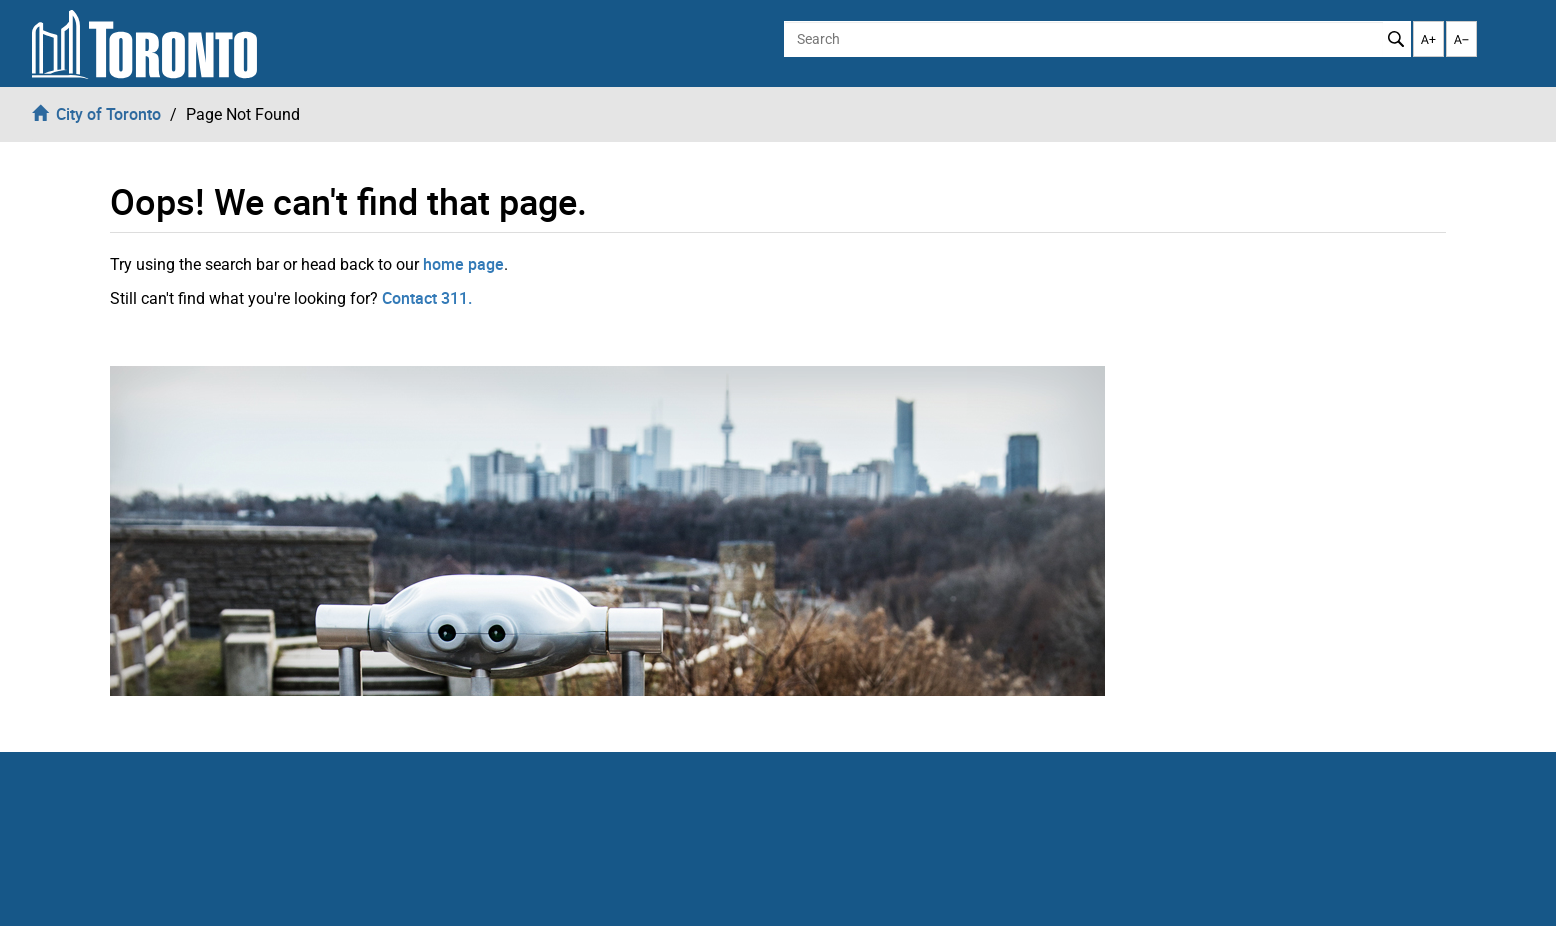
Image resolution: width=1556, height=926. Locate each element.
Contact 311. (427, 298)
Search (1396, 39)
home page (463, 264)
